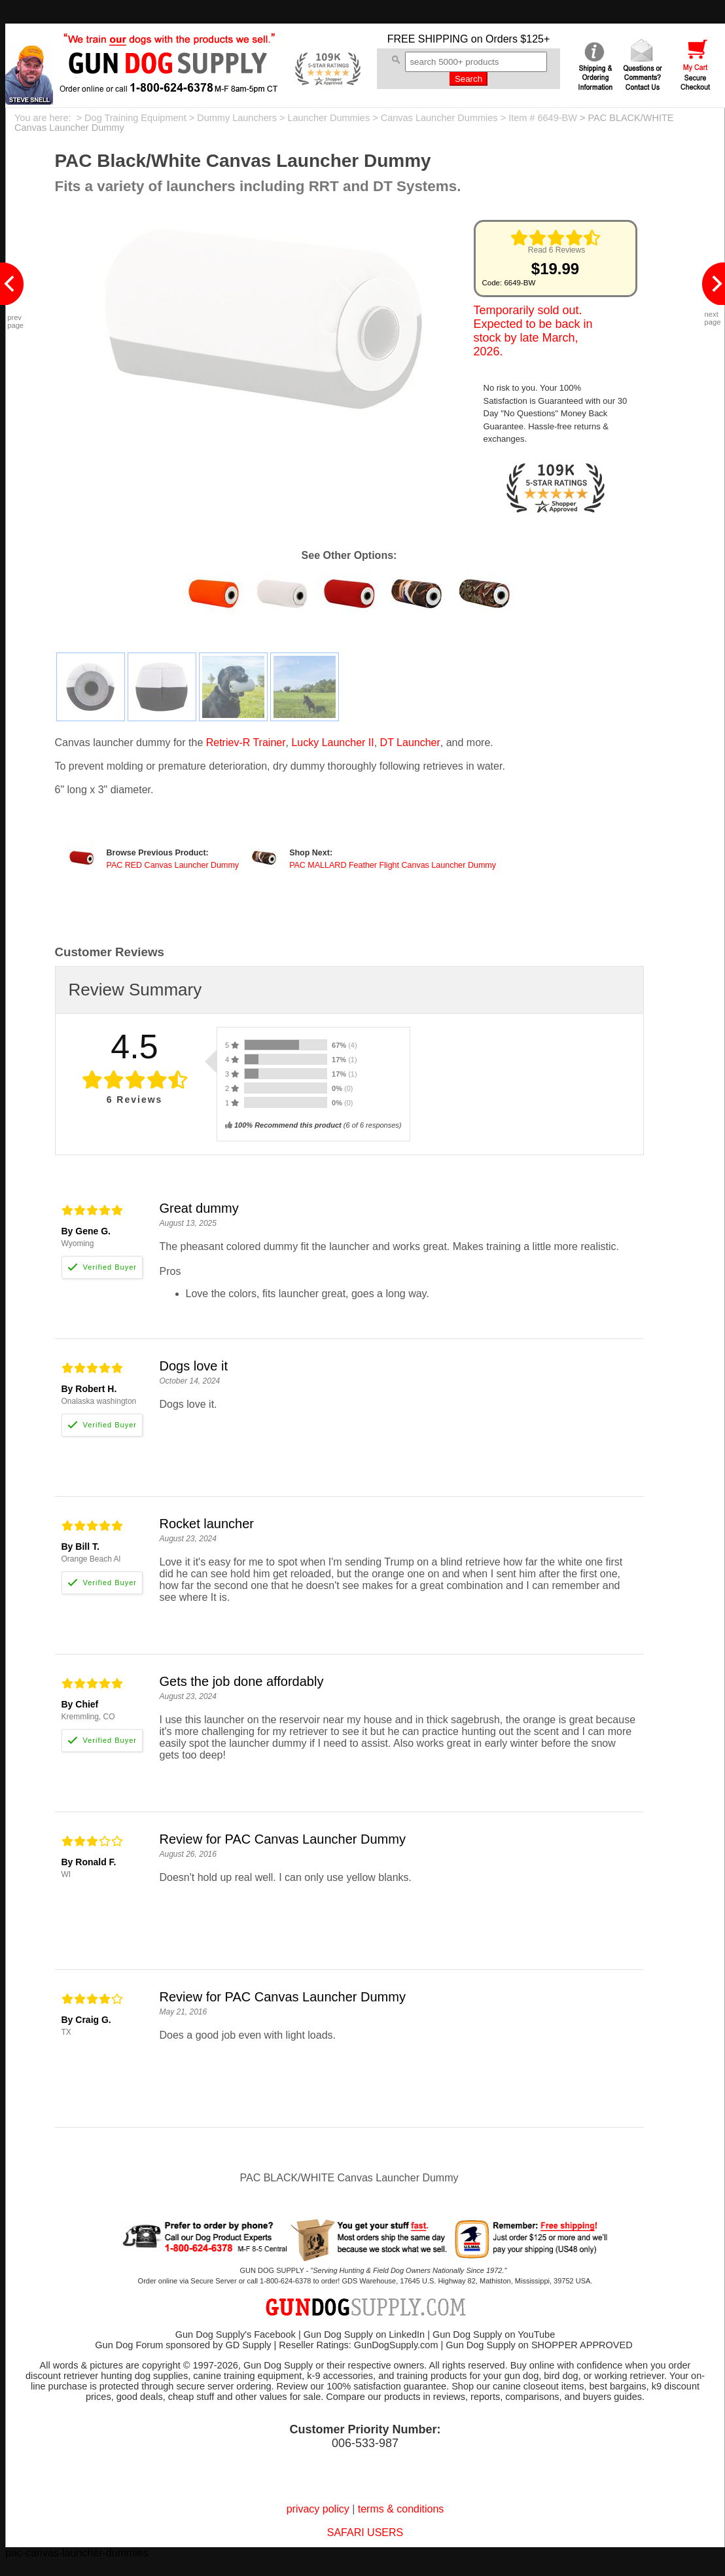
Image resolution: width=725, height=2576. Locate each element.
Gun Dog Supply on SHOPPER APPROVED (539, 2345)
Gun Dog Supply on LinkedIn (364, 2334)
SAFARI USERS (365, 2532)
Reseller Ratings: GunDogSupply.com (358, 2345)
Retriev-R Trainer (246, 742)
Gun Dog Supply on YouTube (494, 2334)
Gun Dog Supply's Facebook (235, 2334)
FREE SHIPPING (428, 39)
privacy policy (318, 2508)
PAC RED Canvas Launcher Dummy (173, 865)
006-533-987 (365, 2443)
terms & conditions (401, 2508)
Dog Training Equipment (135, 118)
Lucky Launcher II (332, 742)
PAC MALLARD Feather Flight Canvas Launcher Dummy (392, 865)
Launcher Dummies (328, 118)
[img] (555, 237)
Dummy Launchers (237, 118)
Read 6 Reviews (556, 250)
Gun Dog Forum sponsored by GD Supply (183, 2345)
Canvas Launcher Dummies (439, 118)
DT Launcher (410, 742)
